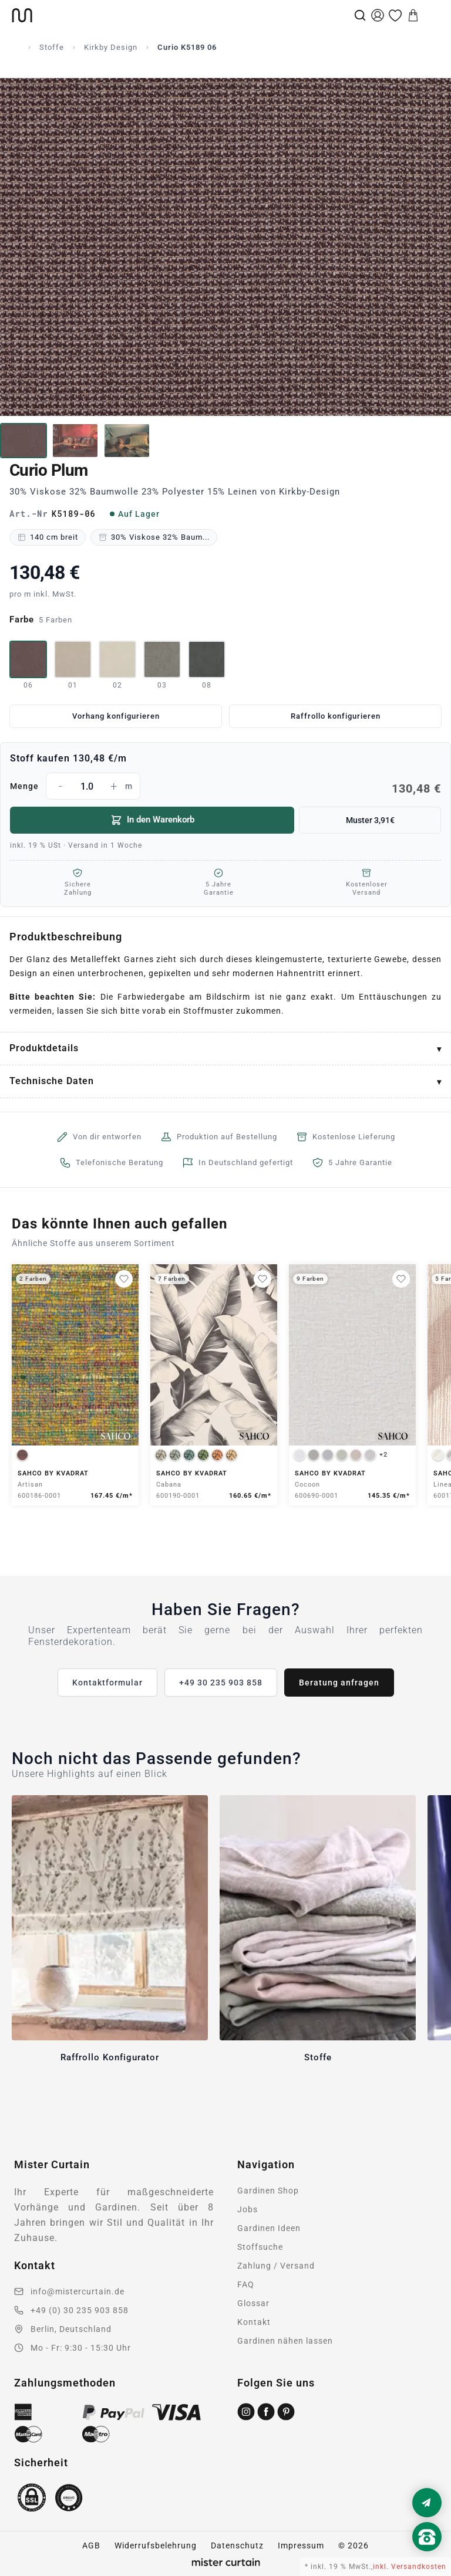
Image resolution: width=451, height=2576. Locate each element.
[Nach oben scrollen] (427, 2556)
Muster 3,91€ (370, 820)
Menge (225, 786)
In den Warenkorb (152, 820)
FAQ (245, 2284)
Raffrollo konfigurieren (336, 716)
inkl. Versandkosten (409, 2567)
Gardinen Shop (268, 2190)
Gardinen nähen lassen (285, 2340)
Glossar (253, 2303)
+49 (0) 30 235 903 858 (80, 2310)
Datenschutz (237, 2545)
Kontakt (254, 2322)
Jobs (247, 2209)
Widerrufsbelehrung (156, 2545)
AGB (91, 2545)
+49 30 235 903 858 (220, 1682)
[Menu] (431, 15)
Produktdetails (44, 1048)
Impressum (301, 2545)
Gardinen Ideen (269, 2228)
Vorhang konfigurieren (116, 716)
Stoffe (51, 47)
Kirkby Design (110, 47)
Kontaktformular (107, 1682)
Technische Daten (51, 1080)
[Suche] (360, 15)
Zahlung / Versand (276, 2265)
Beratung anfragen (339, 1682)
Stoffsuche (260, 2247)
